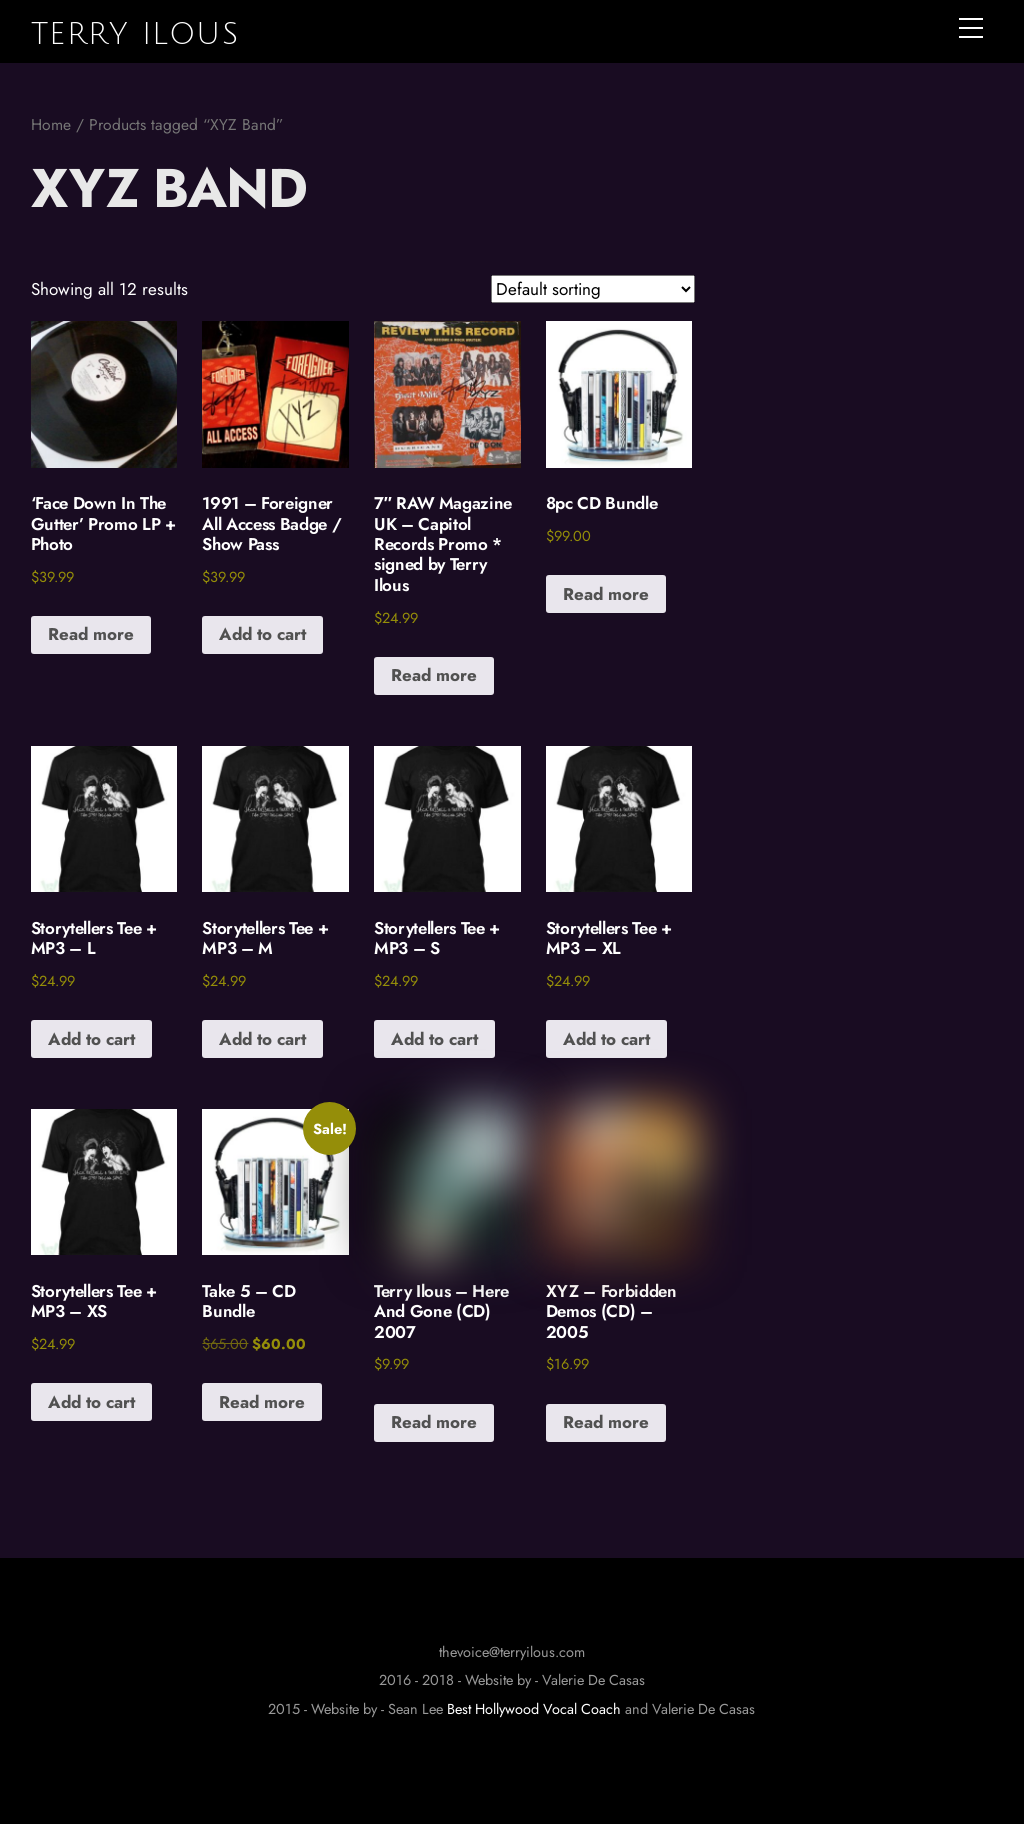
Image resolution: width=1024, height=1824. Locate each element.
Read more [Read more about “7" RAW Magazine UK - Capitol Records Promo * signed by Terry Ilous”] (434, 675)
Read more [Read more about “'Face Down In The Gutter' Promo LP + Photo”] (91, 634)
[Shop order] (593, 289)
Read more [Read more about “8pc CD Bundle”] (606, 594)
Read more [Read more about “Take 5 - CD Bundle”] (262, 1402)
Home (51, 124)
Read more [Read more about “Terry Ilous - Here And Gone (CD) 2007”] (434, 1422)
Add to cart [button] (262, 634)
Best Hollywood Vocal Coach (534, 1709)
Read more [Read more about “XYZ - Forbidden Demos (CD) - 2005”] (606, 1422)
